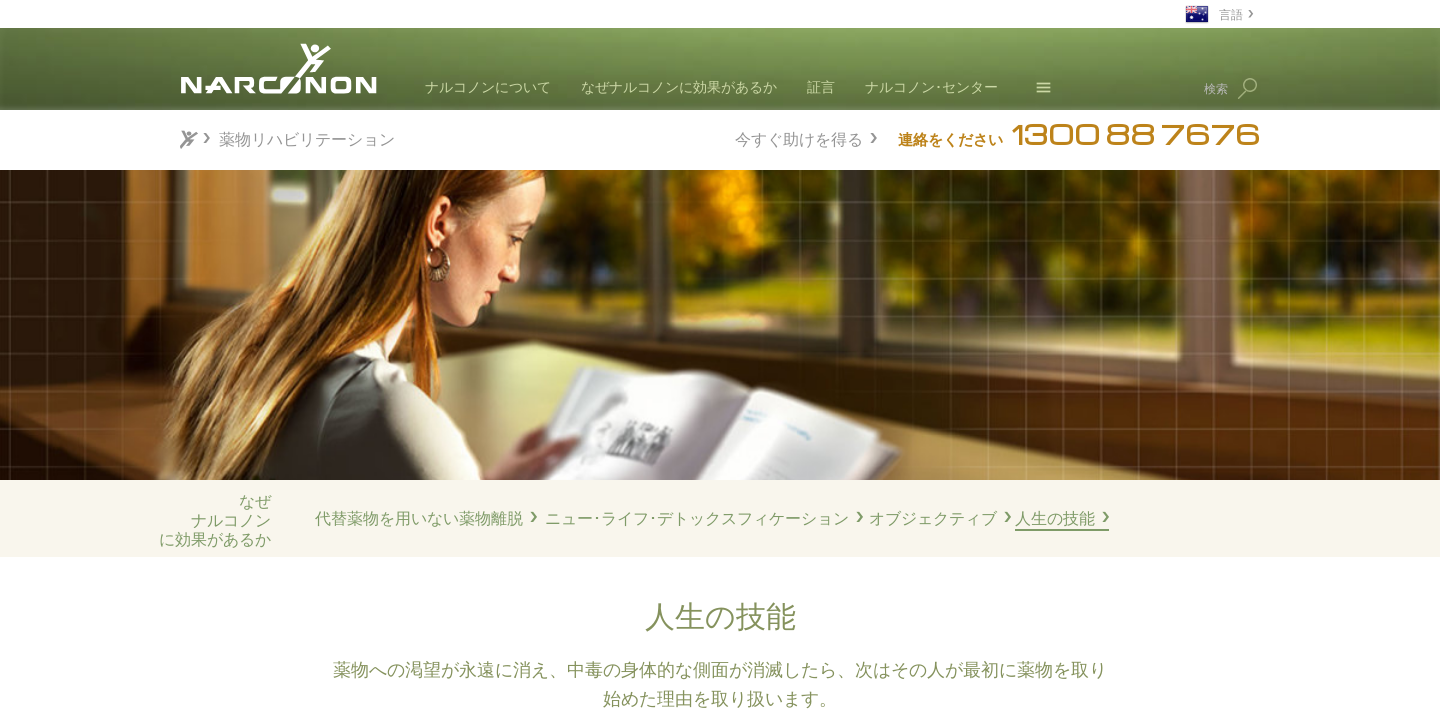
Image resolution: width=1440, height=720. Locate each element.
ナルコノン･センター (931, 86)
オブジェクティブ (933, 518)
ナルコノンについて (488, 86)
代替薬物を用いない (419, 518)
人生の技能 (1055, 518)
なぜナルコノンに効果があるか (679, 86)
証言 (821, 86)
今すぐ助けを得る (799, 136)
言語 (1231, 13)
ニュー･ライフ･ (697, 518)
